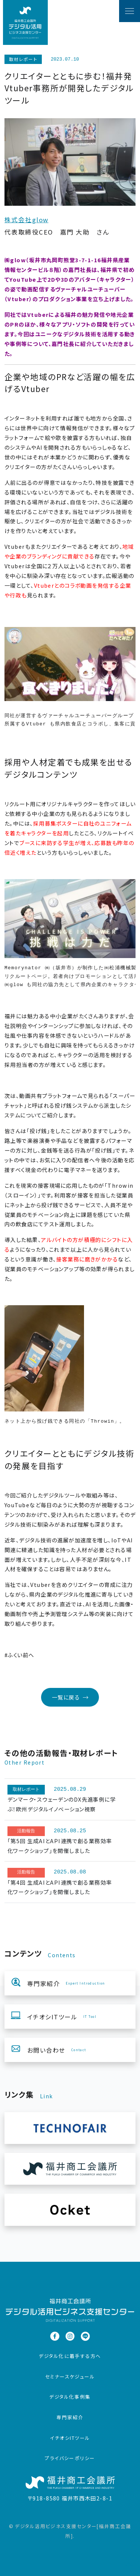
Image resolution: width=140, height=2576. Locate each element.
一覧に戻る (70, 1697)
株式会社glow (26, 219)
